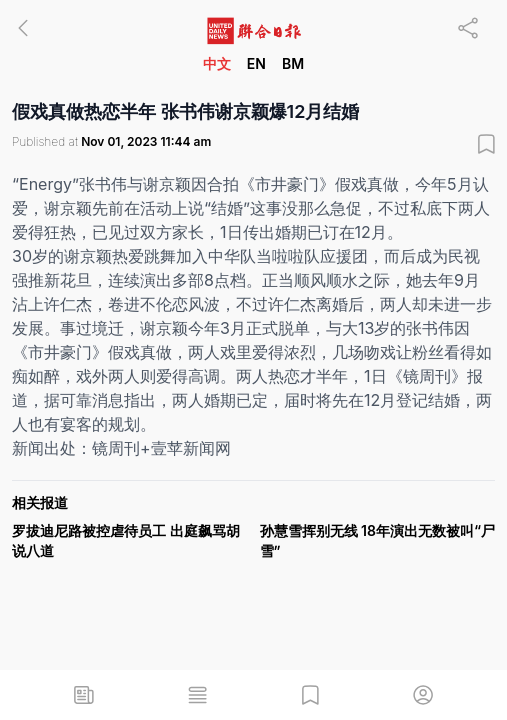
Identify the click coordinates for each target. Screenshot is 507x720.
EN (256, 63)
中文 (217, 63)
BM (293, 63)
